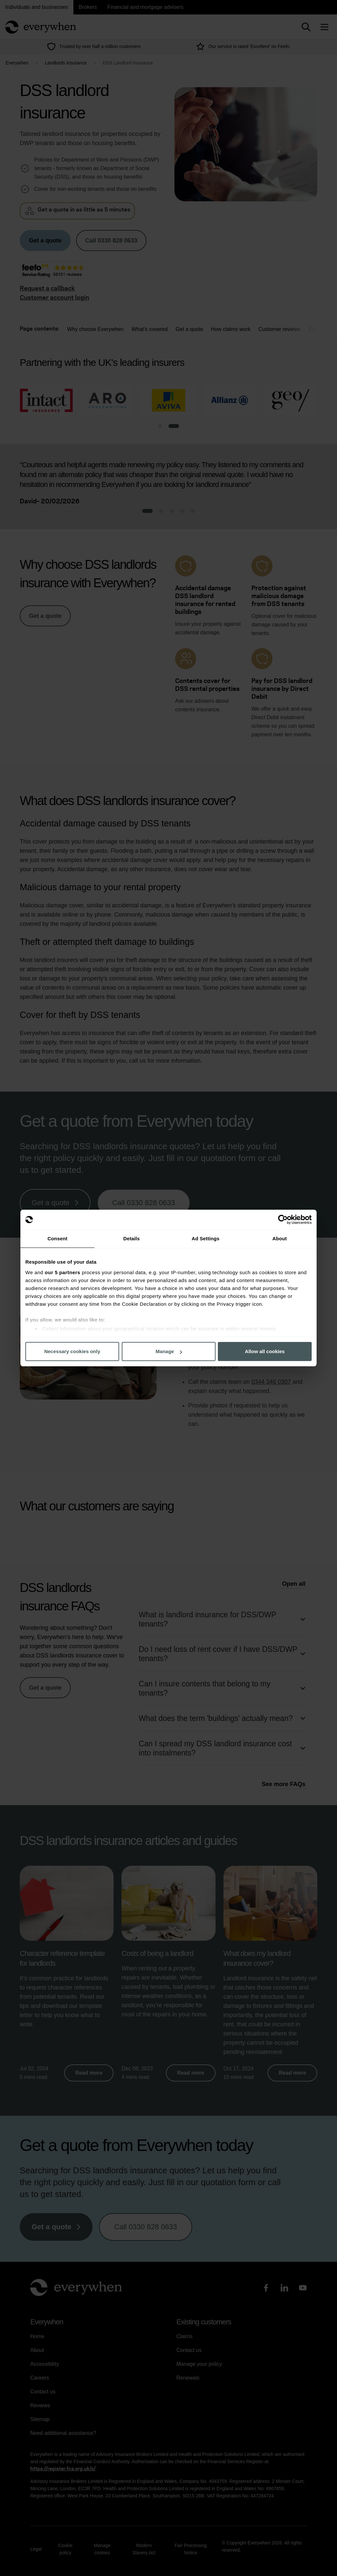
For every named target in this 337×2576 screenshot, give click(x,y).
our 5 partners (62, 1272)
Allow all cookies (265, 1351)
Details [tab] (131, 1238)
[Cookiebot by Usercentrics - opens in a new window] (283, 1220)
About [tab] (279, 1238)
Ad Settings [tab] (205, 1238)
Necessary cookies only (72, 1351)
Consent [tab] (57, 1238)
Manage (169, 1351)
